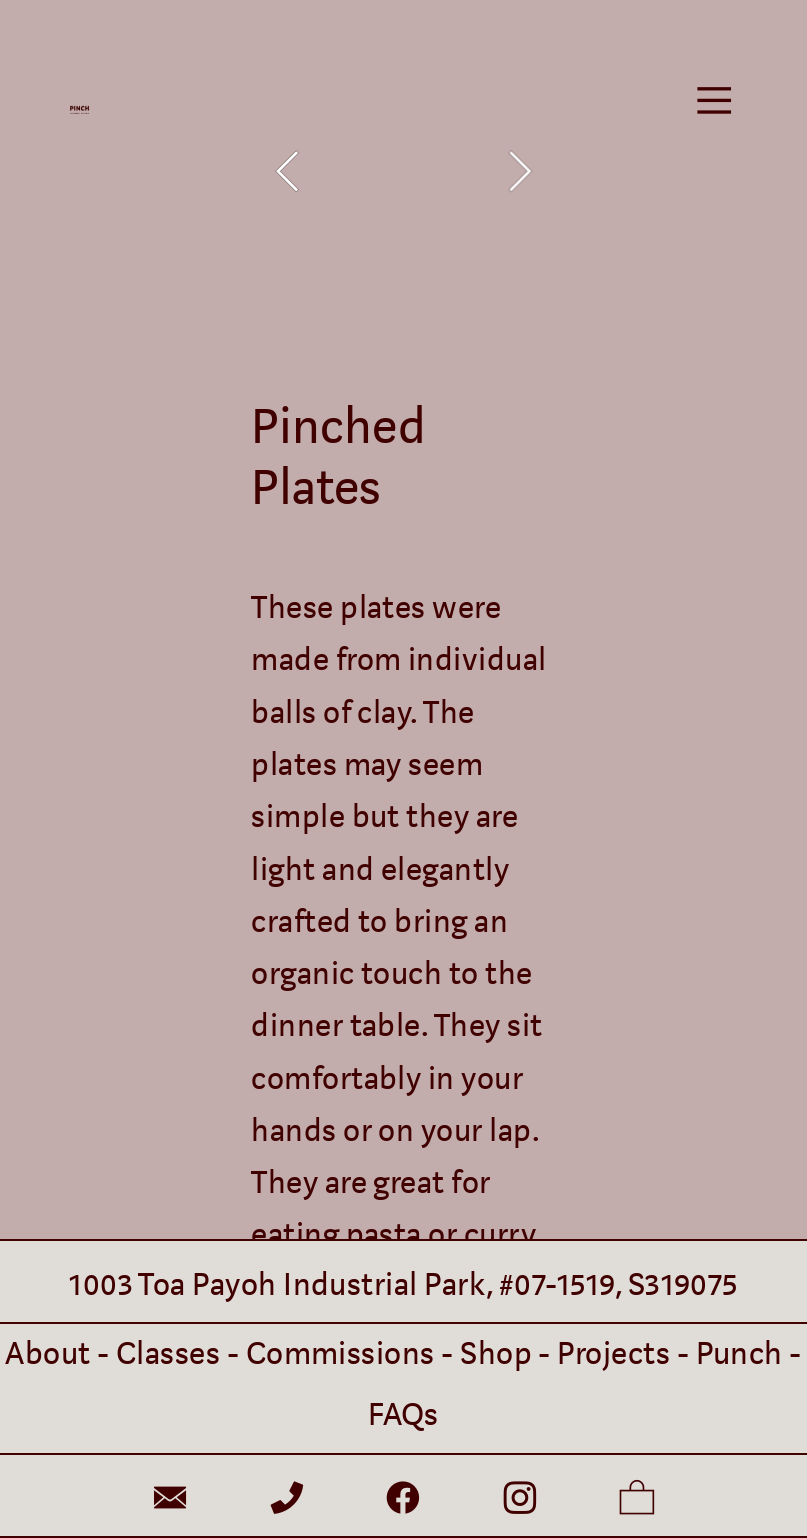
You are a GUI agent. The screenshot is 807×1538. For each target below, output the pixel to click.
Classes (168, 1354)
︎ (403, 1500)
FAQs (403, 1415)
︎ (714, 101)
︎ (637, 1500)
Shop (496, 1354)
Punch (739, 1354)
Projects (613, 1354)
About (47, 1354)
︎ (520, 1500)
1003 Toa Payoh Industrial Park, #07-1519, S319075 (403, 1285)
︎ (287, 1500)
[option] (403, 171)
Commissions (340, 1354)
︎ (170, 1500)
